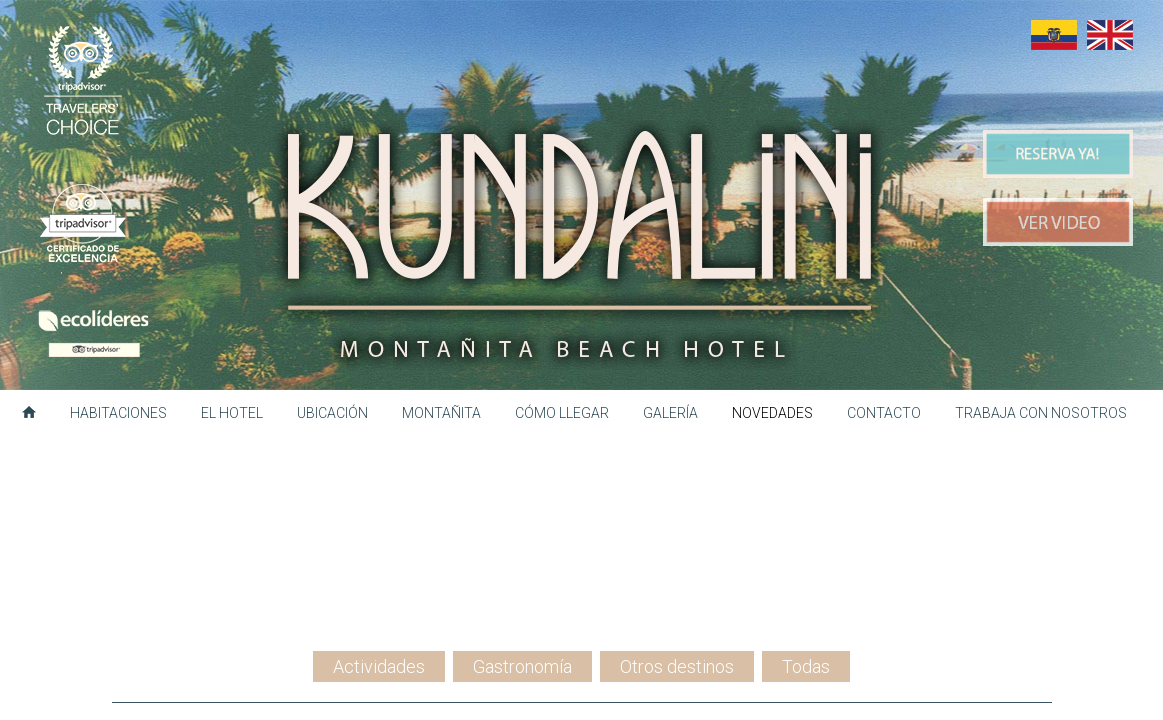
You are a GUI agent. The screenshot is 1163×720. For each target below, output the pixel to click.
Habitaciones (118, 413)
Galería (670, 413)
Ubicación (332, 413)
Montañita (441, 413)
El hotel (232, 413)
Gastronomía (522, 516)
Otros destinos (677, 516)
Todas (806, 516)
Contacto (884, 413)
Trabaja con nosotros (1041, 413)
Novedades (772, 413)
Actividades (379, 516)
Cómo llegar (562, 413)
